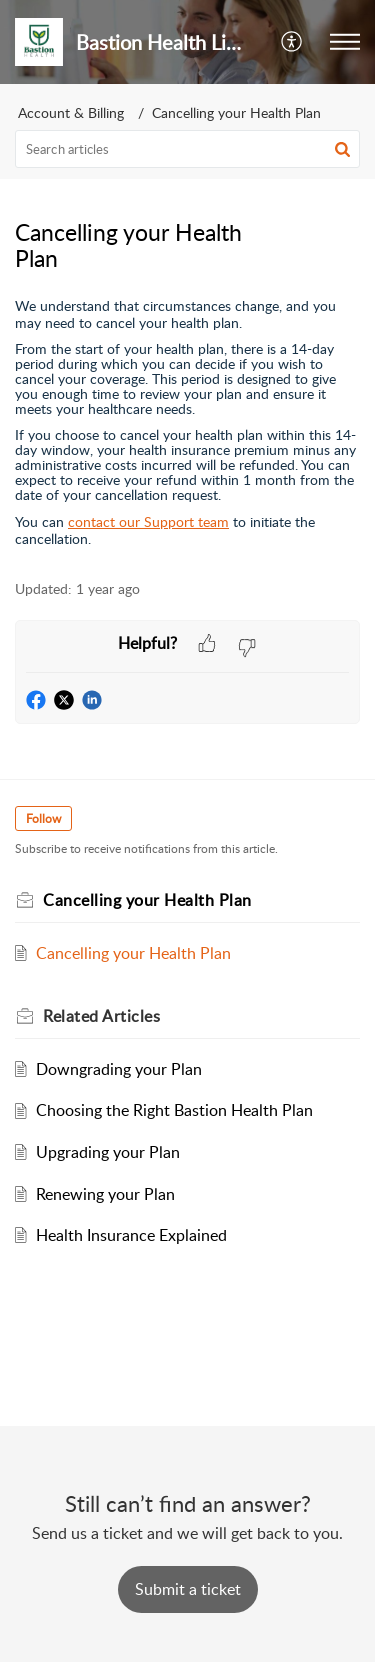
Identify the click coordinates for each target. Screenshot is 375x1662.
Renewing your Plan (105, 1194)
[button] (292, 42)
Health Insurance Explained (131, 1235)
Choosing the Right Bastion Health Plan (174, 1110)
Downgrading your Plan (119, 1069)
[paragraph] (187, 422)
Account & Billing (71, 112)
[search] (187, 149)
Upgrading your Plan (108, 1152)
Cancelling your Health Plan (236, 112)
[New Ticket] (188, 1589)
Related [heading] (101, 1016)
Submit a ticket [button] (188, 1589)
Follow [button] (43, 818)
